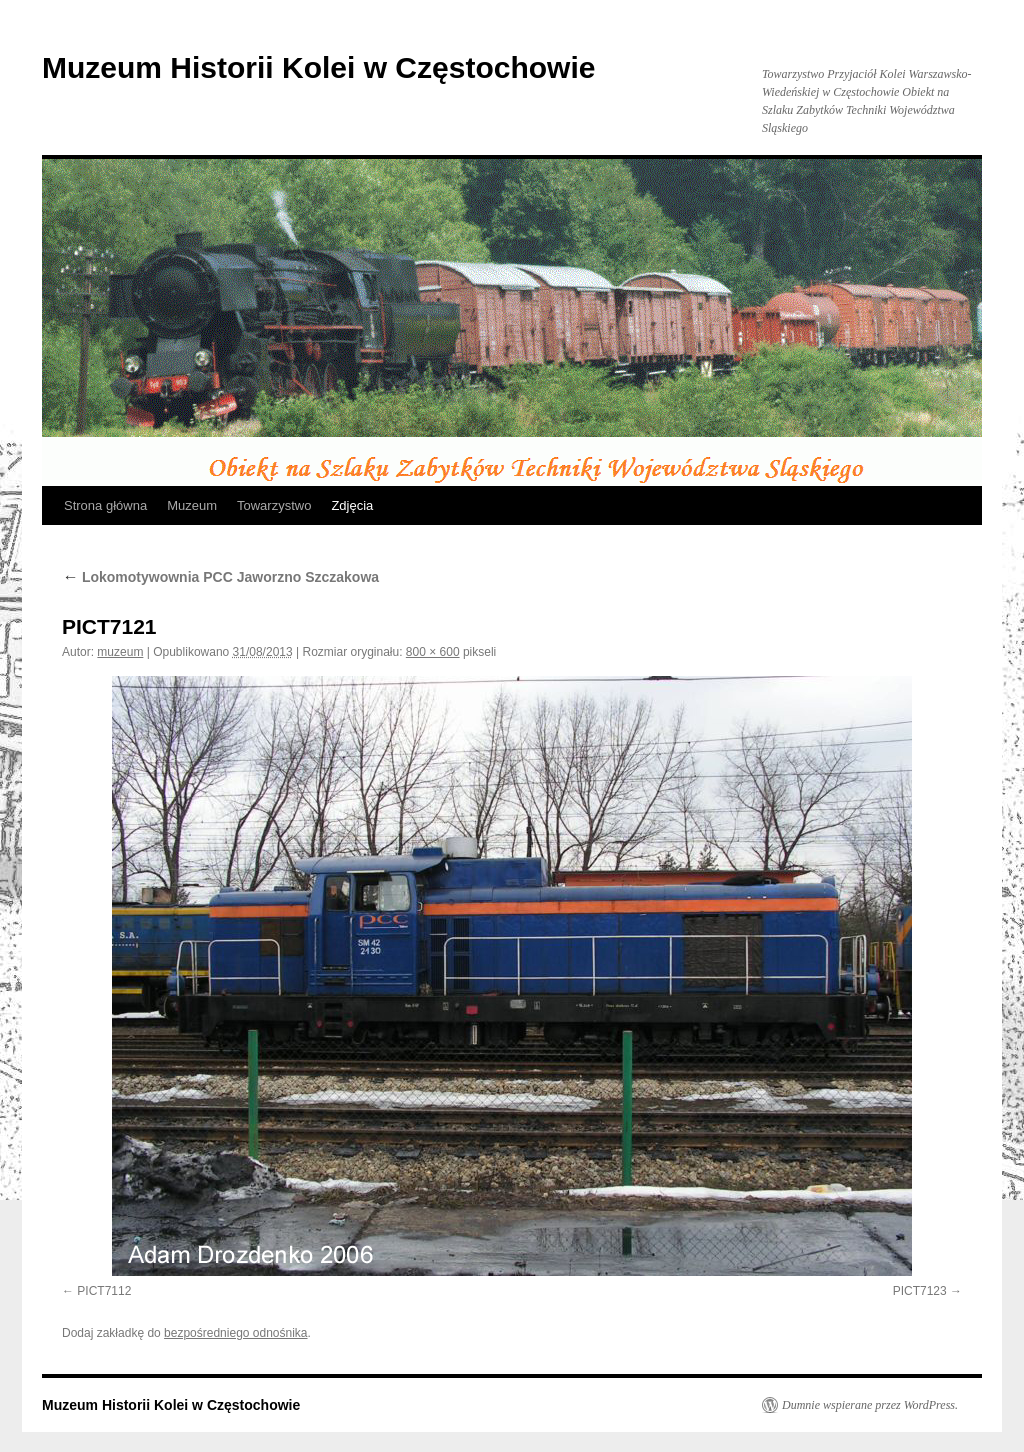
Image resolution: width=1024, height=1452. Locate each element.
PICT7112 (104, 1291)
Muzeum (192, 505)
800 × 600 (433, 652)
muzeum (120, 652)
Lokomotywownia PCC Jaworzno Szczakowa (220, 577)
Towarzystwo (274, 505)
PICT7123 (920, 1291)
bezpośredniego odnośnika (235, 1333)
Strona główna (105, 505)
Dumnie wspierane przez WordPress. (870, 1405)
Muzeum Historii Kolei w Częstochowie (318, 67)
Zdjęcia (352, 505)
